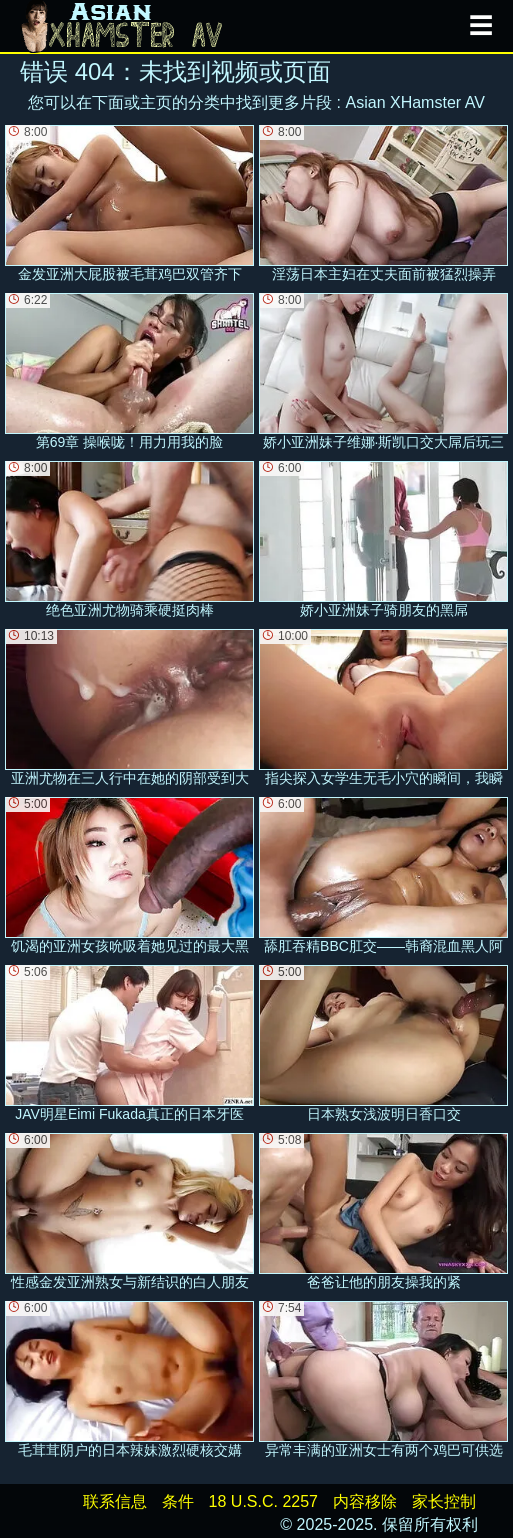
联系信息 (115, 1501)
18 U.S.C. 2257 (263, 1501)
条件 (178, 1501)
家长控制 (444, 1501)
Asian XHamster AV (415, 102)
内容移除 (365, 1501)
